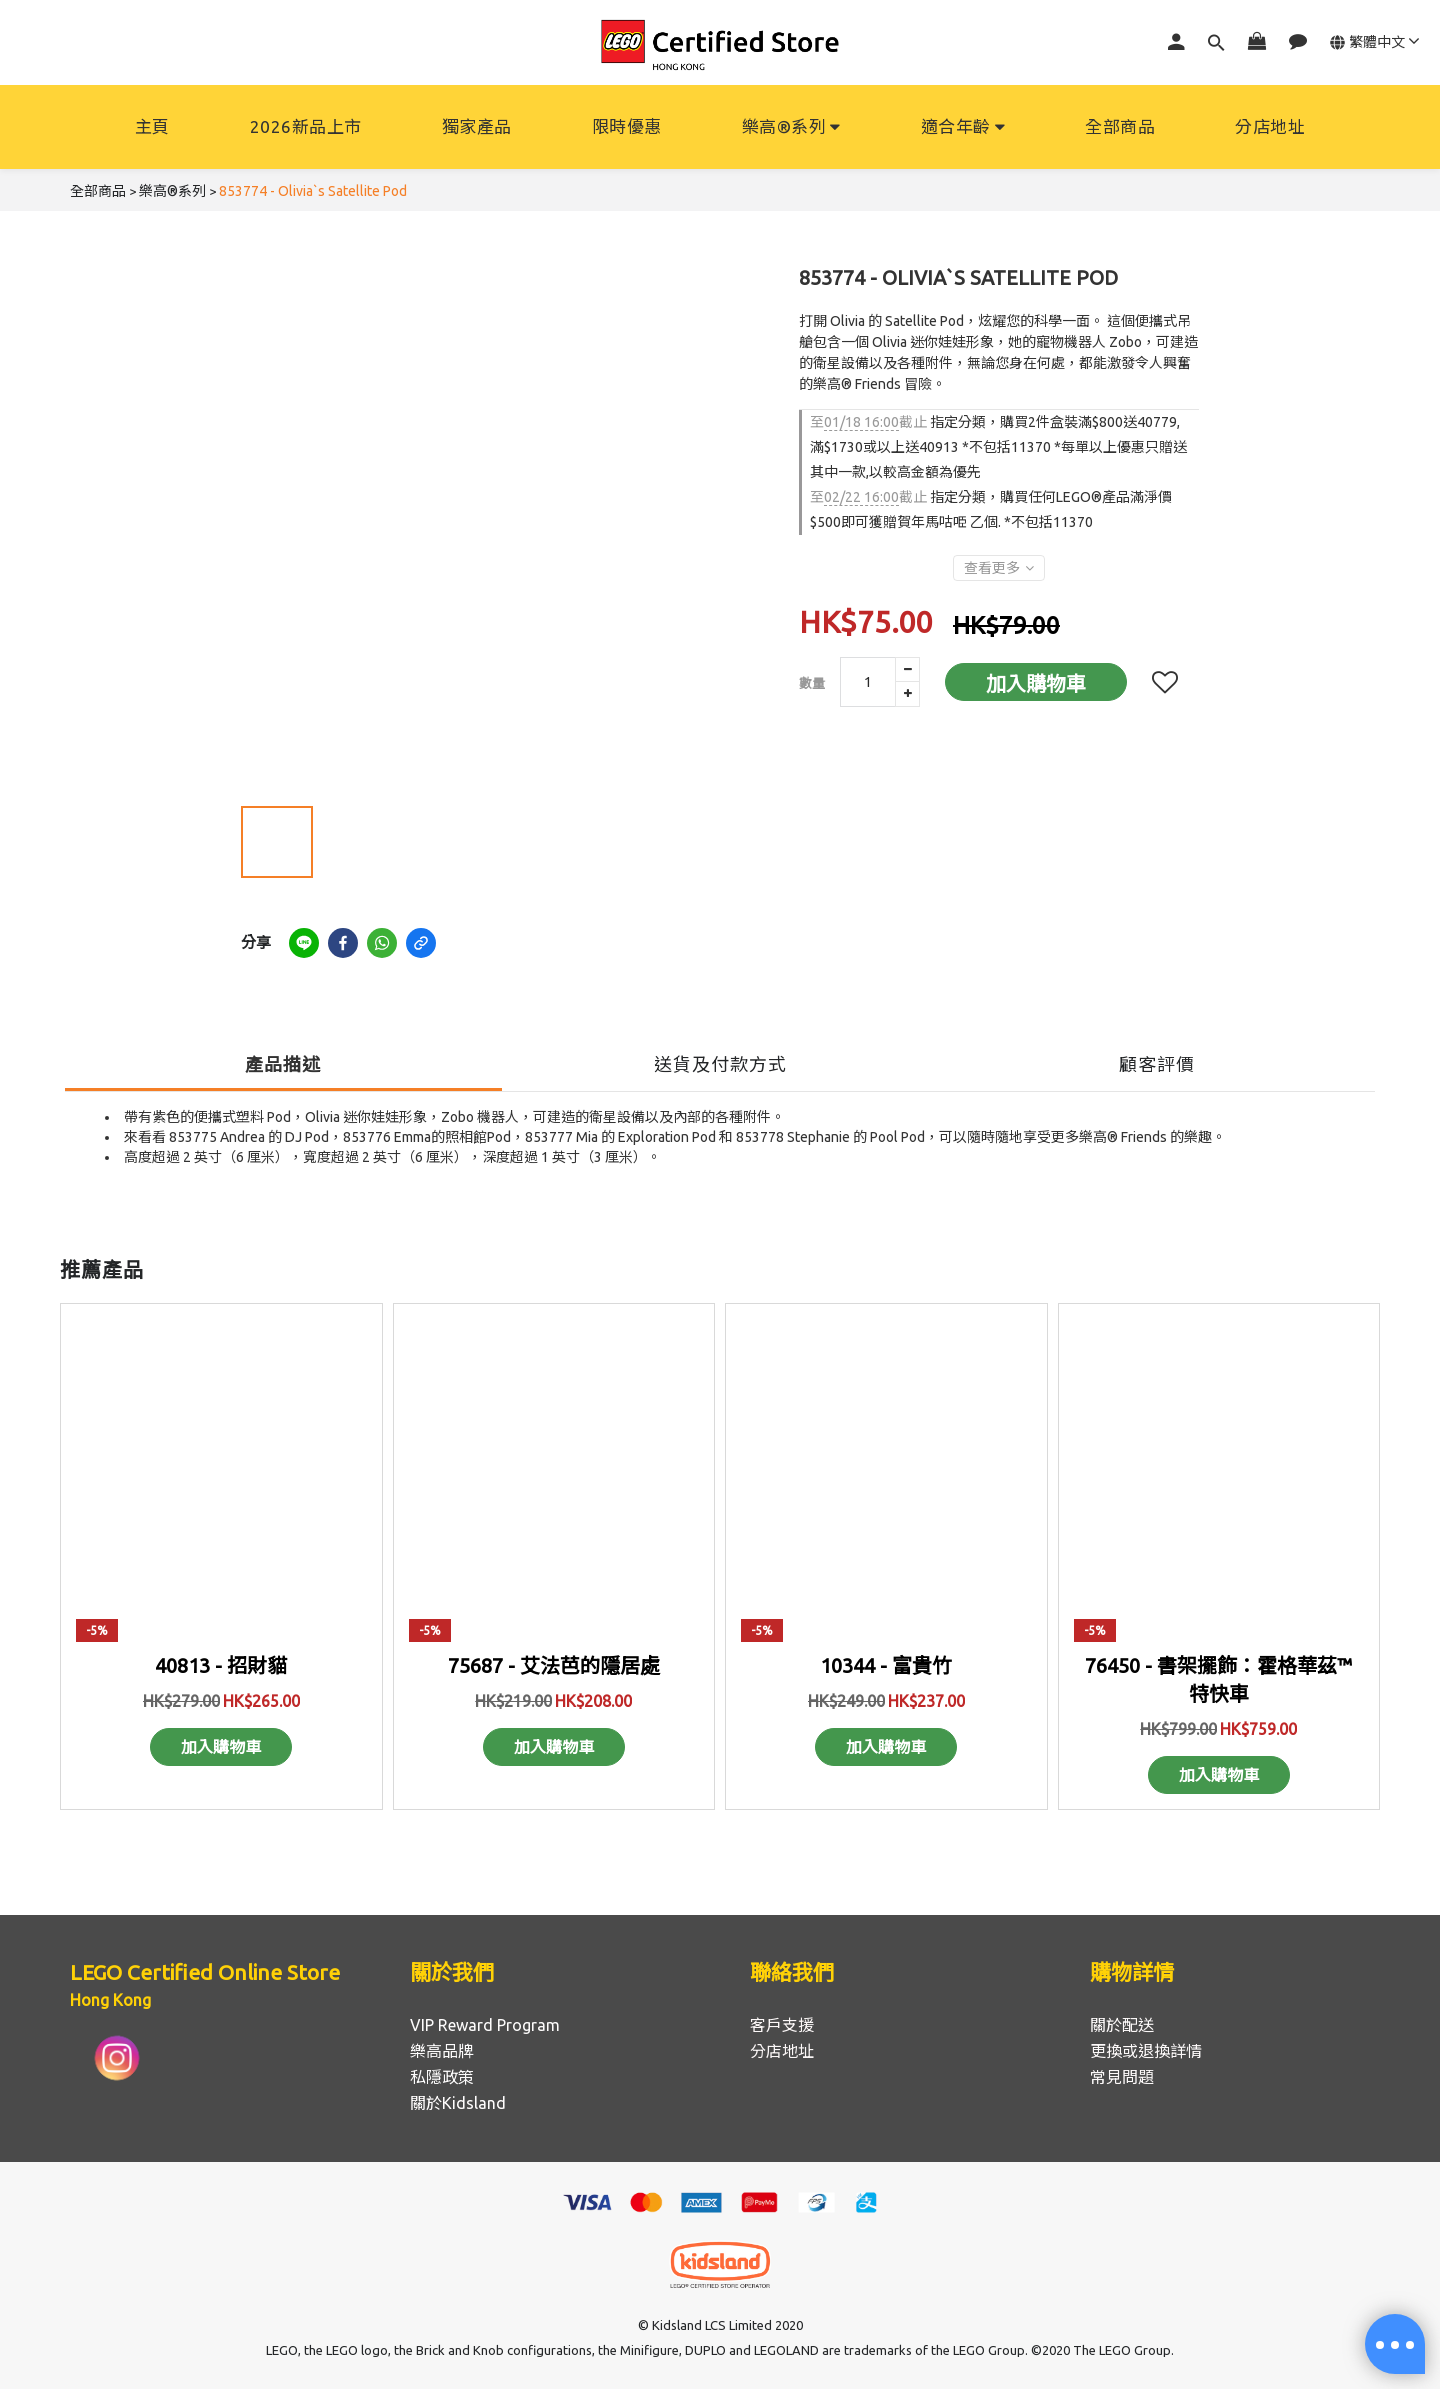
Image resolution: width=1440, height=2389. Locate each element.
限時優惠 (627, 126)
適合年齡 (963, 126)
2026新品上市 (306, 126)
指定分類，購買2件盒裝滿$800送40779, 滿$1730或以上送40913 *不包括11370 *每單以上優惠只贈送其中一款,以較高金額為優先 (998, 447)
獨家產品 (477, 126)
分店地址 (1270, 126)
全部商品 (1120, 126)
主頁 (152, 126)
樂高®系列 (791, 126)
